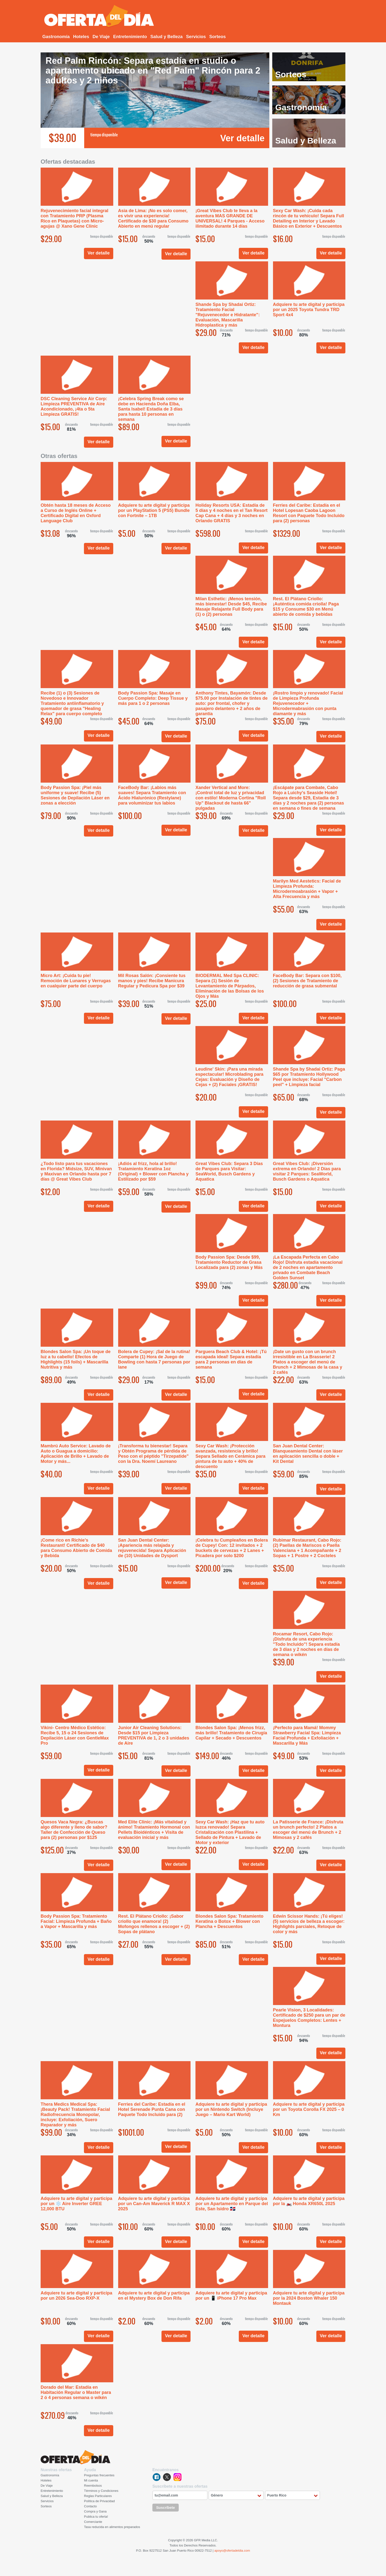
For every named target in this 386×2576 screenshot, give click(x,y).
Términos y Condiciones (101, 2491)
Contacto (90, 2506)
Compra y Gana (95, 2511)
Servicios (196, 36)
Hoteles (81, 36)
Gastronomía (56, 36)
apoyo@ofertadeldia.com (232, 2550)
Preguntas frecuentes (99, 2475)
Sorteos (217, 36)
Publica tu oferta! (96, 2516)
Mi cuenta (91, 2480)
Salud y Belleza (166, 36)
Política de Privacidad (99, 2501)
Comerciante (93, 2522)
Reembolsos (93, 2485)
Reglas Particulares (98, 2496)
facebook (157, 2477)
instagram (177, 2477)
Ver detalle (242, 138)
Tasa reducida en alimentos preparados (112, 2527)
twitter (167, 2477)
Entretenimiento (130, 36)
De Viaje (101, 36)
